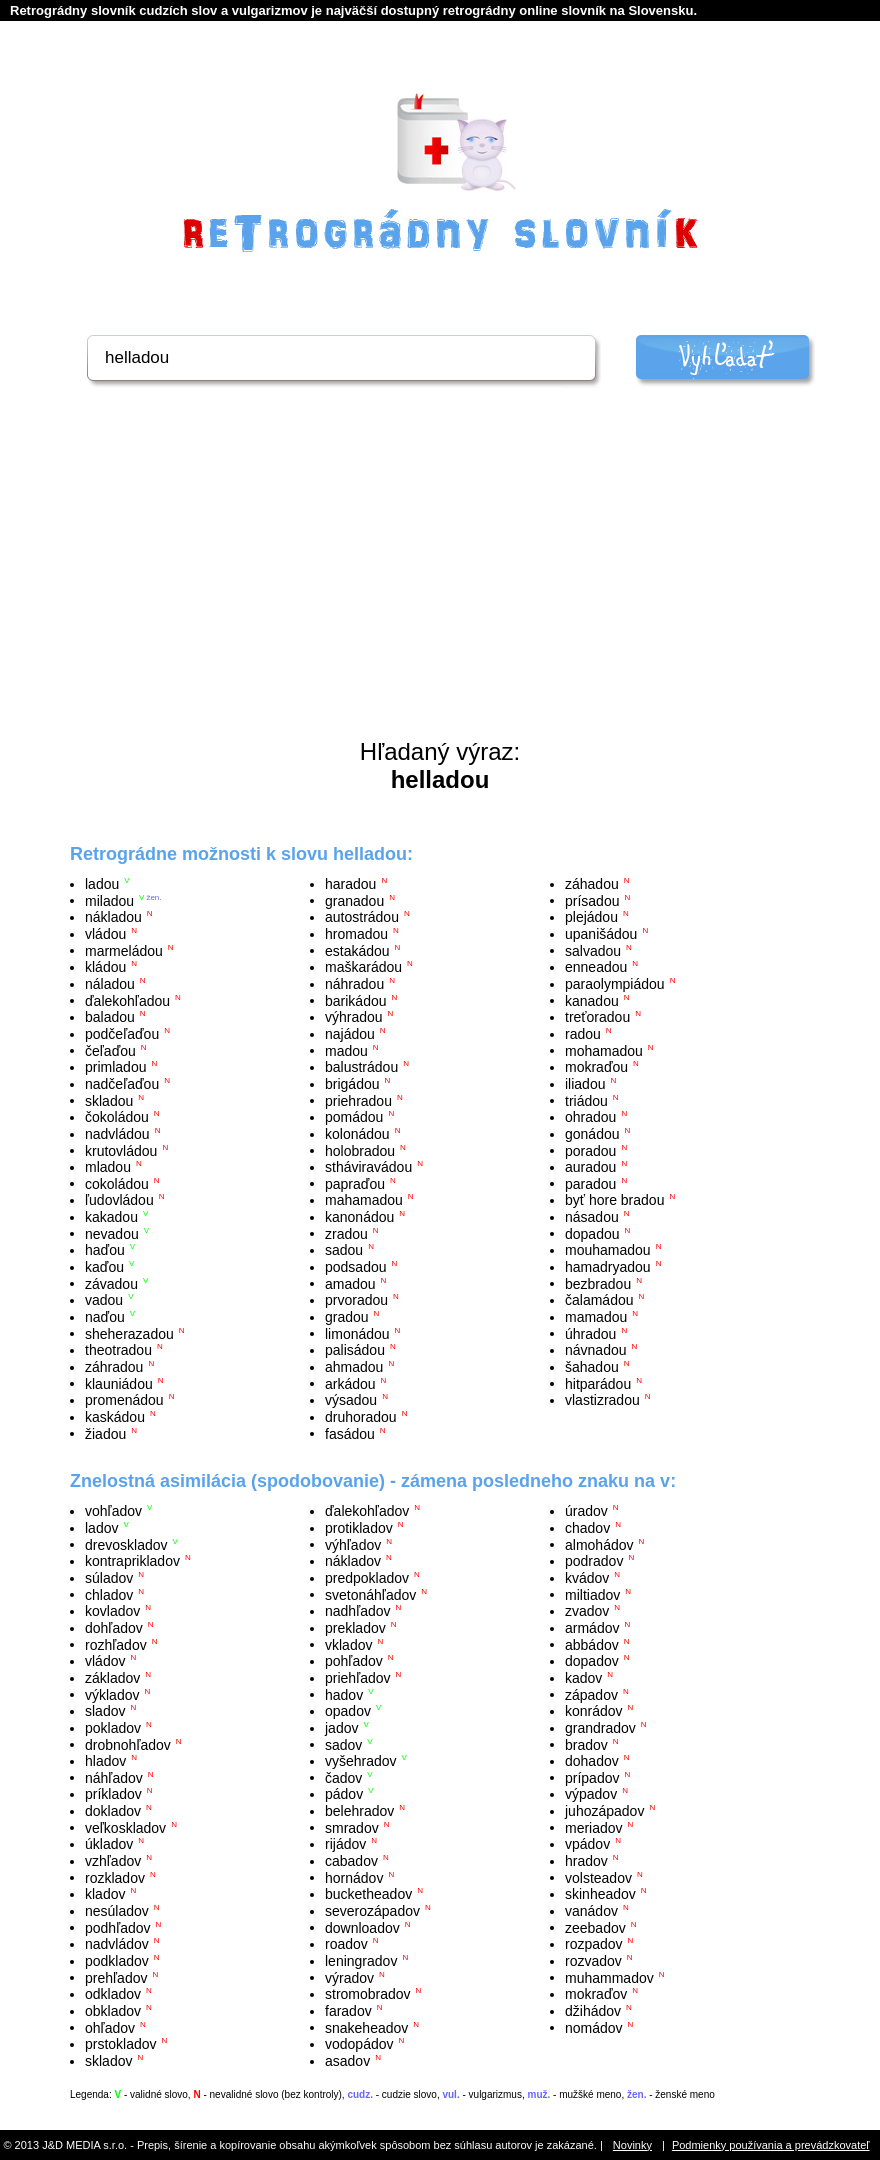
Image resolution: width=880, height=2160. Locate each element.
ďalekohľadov (367, 1511)
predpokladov (367, 1578)
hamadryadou (608, 1267)
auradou (590, 1167)
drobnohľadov (128, 1744)
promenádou (124, 1400)
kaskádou (115, 1417)
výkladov (112, 1694)
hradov (586, 1861)
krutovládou (121, 1150)
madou (346, 1050)
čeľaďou (110, 1050)
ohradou (590, 1117)
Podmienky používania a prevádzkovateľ (771, 2145)
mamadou (596, 1317)
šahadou (592, 1367)
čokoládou (117, 1117)
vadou (104, 1300)
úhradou (590, 1333)
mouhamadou (608, 1250)
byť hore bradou (614, 1200)
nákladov (353, 1561)
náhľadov (114, 1777)
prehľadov (116, 1977)
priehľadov (358, 1678)
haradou (350, 884)
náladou (110, 984)
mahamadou (364, 1200)
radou (583, 1034)
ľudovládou (119, 1200)
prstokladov (121, 2044)
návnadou (596, 1350)
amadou (350, 1283)
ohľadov (110, 2027)
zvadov (587, 1611)
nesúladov (117, 1911)
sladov (105, 1711)
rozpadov (594, 1944)
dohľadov (114, 1628)
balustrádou (361, 1067)
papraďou (355, 1183)
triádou (586, 1100)
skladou (109, 1100)
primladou (115, 1067)
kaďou (104, 1267)
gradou (347, 1317)
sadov (343, 1744)
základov (112, 1678)
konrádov (594, 1711)
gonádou (592, 1134)
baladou (110, 1017)
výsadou (351, 1400)
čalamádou (599, 1300)
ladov (101, 1528)
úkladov (109, 1844)
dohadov (592, 1761)
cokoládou (117, 1183)
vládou (105, 934)
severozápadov (372, 1911)
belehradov (359, 1811)
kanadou (592, 1000)
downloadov (362, 1927)
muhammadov (609, 1977)
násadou (592, 1217)
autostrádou (362, 917)
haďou (105, 1250)
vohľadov (113, 1511)
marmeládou (124, 950)
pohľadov (354, 1661)
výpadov (591, 1794)
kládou (105, 967)
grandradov (600, 1728)
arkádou (350, 1383)
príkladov (113, 1794)
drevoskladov (126, 1544)
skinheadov (600, 1894)
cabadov (351, 1861)
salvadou (593, 950)
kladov (105, 1894)
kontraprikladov (132, 1561)
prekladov (355, 1628)
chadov (587, 1528)
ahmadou (354, 1367)
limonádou (357, 1333)
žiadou (105, 1433)
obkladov (113, 2011)
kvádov (587, 1578)
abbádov (592, 1644)
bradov (586, 1744)
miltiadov (592, 1594)
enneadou (596, 967)
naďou (105, 1317)
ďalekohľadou (127, 1000)
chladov (109, 1594)
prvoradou (356, 1300)
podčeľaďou (122, 1034)
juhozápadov (604, 1811)
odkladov (113, 1994)
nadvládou (117, 1134)
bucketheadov (368, 1894)
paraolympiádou (615, 984)
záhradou (114, 1367)
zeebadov (595, 1927)
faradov (348, 2011)
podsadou (356, 1267)
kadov (583, 1678)
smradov (352, 1827)
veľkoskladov (125, 1827)
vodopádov (359, 2044)
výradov (349, 1977)
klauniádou (119, 1383)
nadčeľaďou (122, 1084)
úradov (586, 1511)
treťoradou (597, 1017)
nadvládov (117, 1944)
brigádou (352, 1084)
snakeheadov (366, 2027)
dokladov (113, 1811)
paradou (590, 1183)
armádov (592, 1628)
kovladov (112, 1611)
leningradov (361, 1961)
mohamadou (604, 1050)
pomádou (354, 1117)
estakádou (357, 950)
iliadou (585, 1084)
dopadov (592, 1661)
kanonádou (359, 1217)
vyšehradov (361, 1761)
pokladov (113, 1728)
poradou (590, 1150)
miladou (109, 900)
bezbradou (598, 1283)
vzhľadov (113, 1861)
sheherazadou (129, 1333)
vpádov (587, 1844)
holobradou (360, 1150)
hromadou (356, 934)
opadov (348, 1711)
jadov (341, 1728)
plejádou (591, 917)
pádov (344, 1794)
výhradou (354, 1017)
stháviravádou (368, 1167)
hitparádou (598, 1383)
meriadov (594, 1827)
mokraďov (596, 1994)
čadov (343, 1777)
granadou (354, 900)
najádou (350, 1034)
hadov (344, 1694)
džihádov (593, 2011)
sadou (344, 1250)
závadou (111, 1283)
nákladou (113, 917)
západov (591, 1694)
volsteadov (598, 1877)
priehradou (358, 1100)
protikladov (359, 1528)
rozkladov (115, 1877)
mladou (108, 1167)
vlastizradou (602, 1400)
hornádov (354, 1877)
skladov (108, 2061)
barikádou (356, 1000)
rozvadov (593, 1961)
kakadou (111, 1217)
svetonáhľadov (370, 1594)
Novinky (632, 2145)
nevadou (112, 1233)
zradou (346, 1233)
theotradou (118, 1350)
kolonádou (357, 1134)
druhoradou (361, 1417)
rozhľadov (116, 1644)
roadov (346, 1944)
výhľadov (353, 1544)
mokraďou (596, 1067)
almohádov (599, 1544)
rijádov (345, 1844)
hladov (105, 1761)
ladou (102, 884)
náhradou (354, 984)
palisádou (355, 1350)
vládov (105, 1661)
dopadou (592, 1233)
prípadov (592, 1777)
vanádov (591, 1911)
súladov (109, 1578)
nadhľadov (358, 1611)
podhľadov (118, 1927)
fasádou (350, 1433)
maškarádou (363, 967)
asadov (347, 2061)
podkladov (117, 1961)
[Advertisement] (440, 588)
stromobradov (368, 1994)
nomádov (594, 2027)
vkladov (348, 1644)
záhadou (592, 884)
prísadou (592, 900)
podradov (594, 1561)
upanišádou (601, 934)
